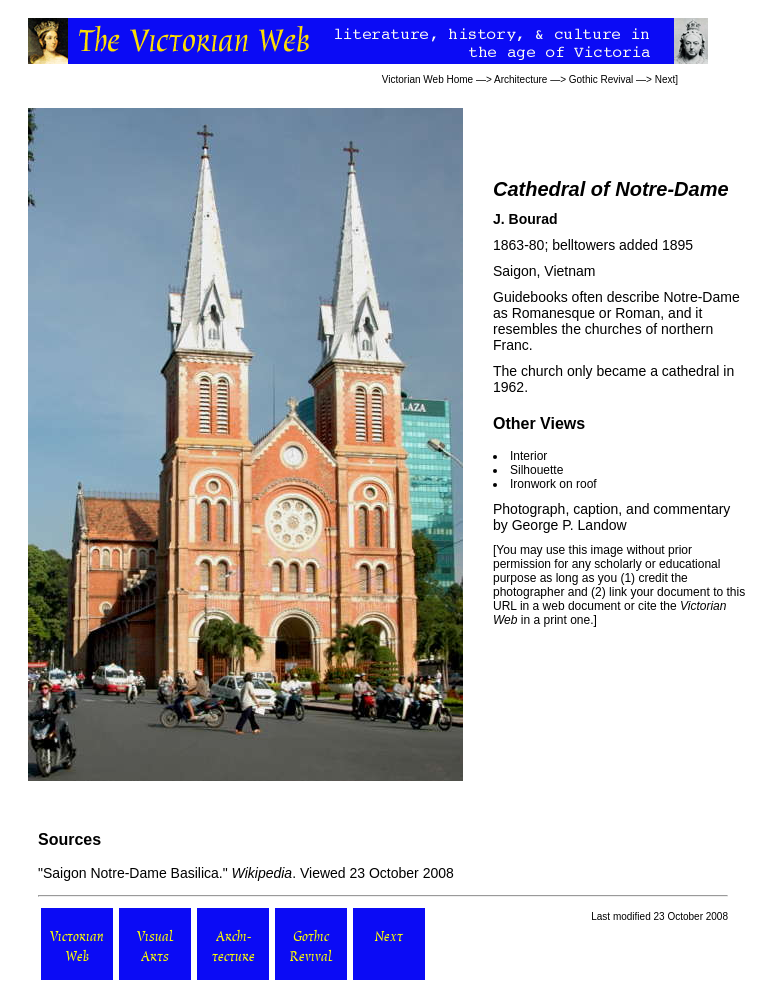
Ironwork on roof (553, 484)
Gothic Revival (601, 79)
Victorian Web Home (427, 79)
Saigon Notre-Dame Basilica (131, 873)
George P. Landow (569, 525)
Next (665, 79)
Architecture (520, 79)
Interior (528, 456)
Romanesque (553, 313)
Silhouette (536, 470)
